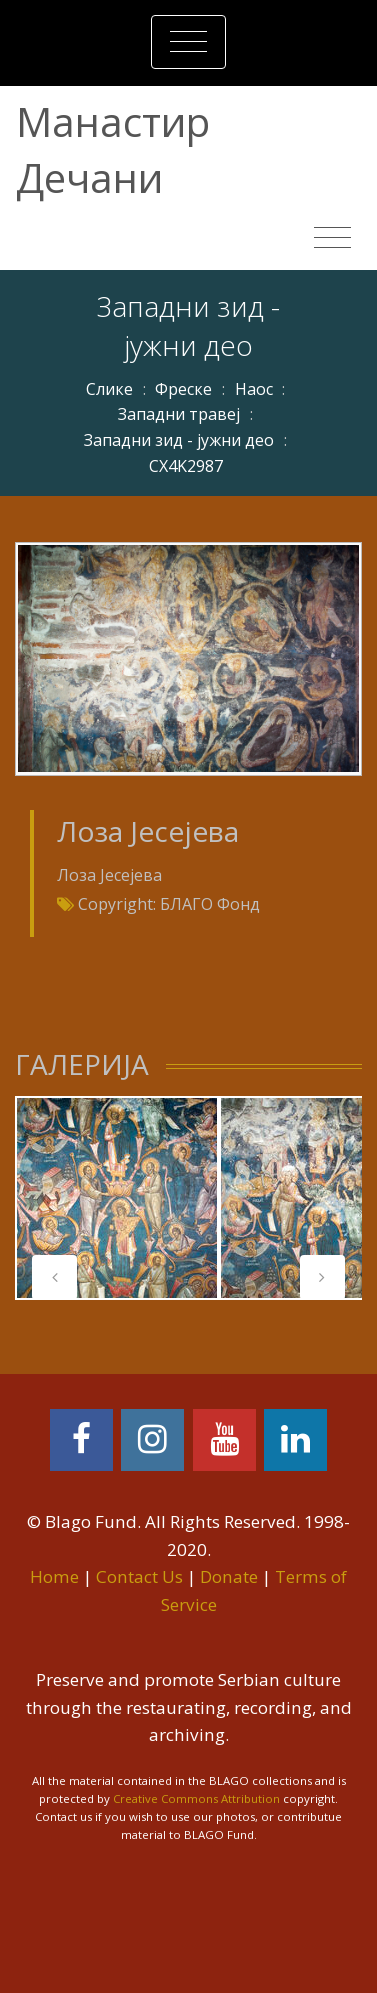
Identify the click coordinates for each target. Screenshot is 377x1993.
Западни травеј (179, 414)
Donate (229, 1576)
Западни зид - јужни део (179, 440)
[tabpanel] (117, 1198)
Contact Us (139, 1576)
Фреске (183, 389)
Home (54, 1576)
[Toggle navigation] (188, 42)
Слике (109, 389)
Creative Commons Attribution (196, 1798)
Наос (254, 389)
